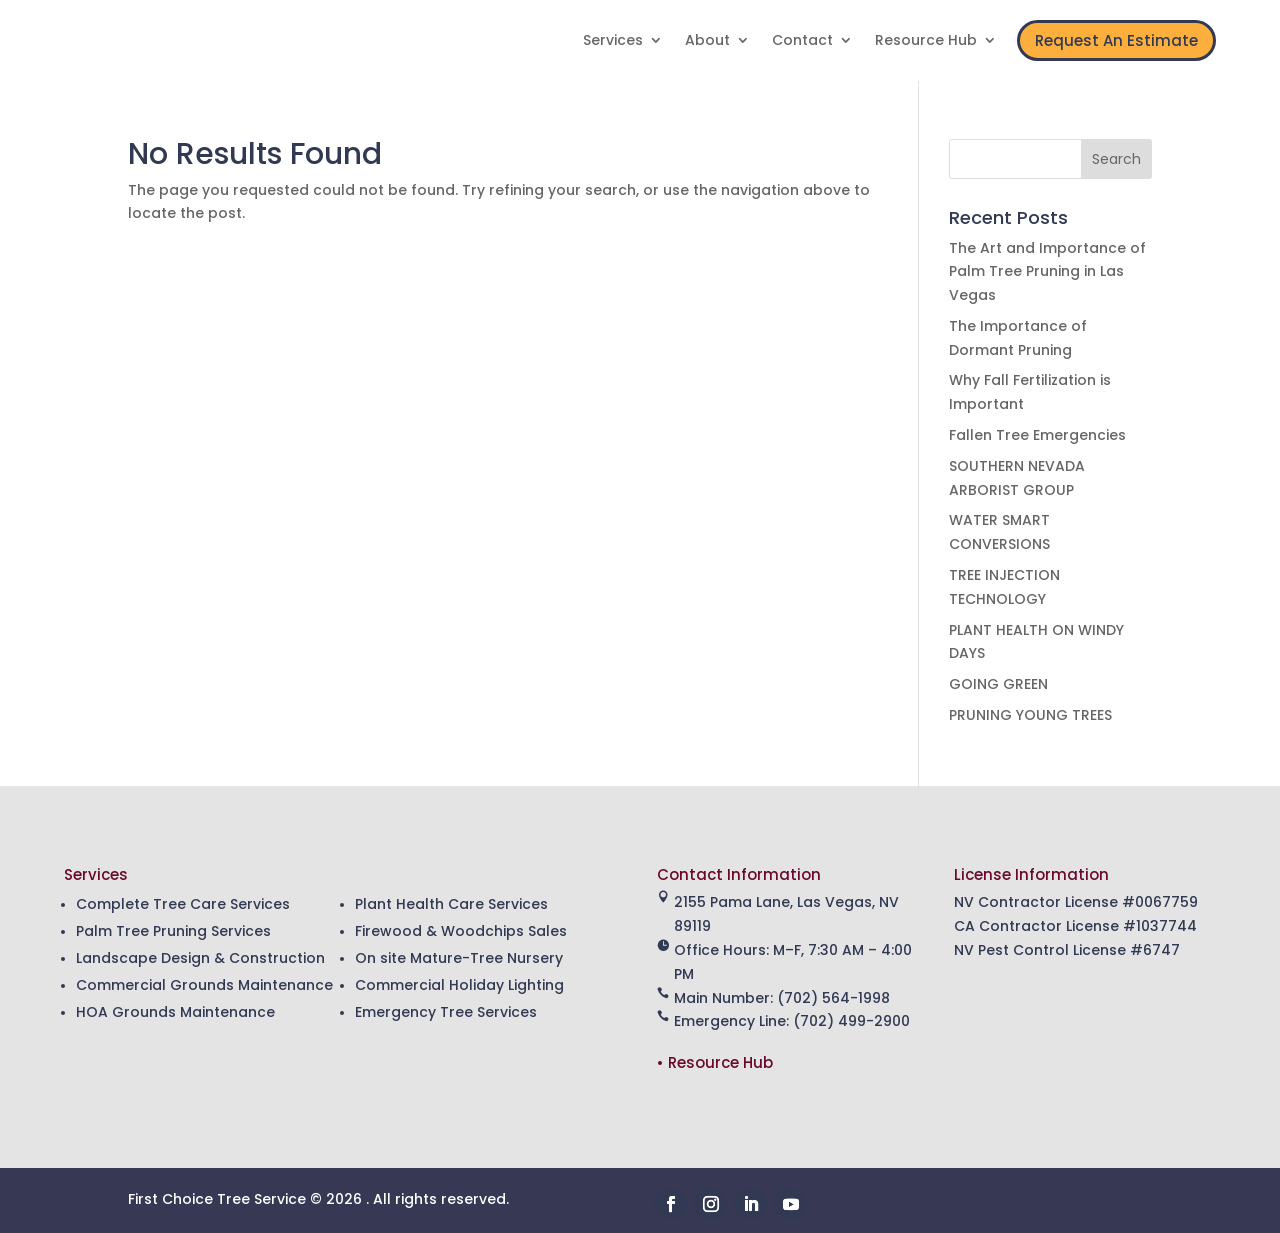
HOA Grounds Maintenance (175, 1012)
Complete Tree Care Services (183, 904)
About (707, 41)
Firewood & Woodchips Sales (461, 931)
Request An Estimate (1116, 40)
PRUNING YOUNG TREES (1030, 715)
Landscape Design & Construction (200, 958)
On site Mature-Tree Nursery (459, 958)
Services (613, 41)
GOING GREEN (998, 684)
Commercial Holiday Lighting (459, 985)
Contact (802, 41)
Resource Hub (926, 41)
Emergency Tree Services (446, 1012)
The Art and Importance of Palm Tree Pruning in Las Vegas (1047, 272)
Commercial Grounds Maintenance (204, 985)
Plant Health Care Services (451, 904)
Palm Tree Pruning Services (173, 931)
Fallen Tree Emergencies (1037, 435)
